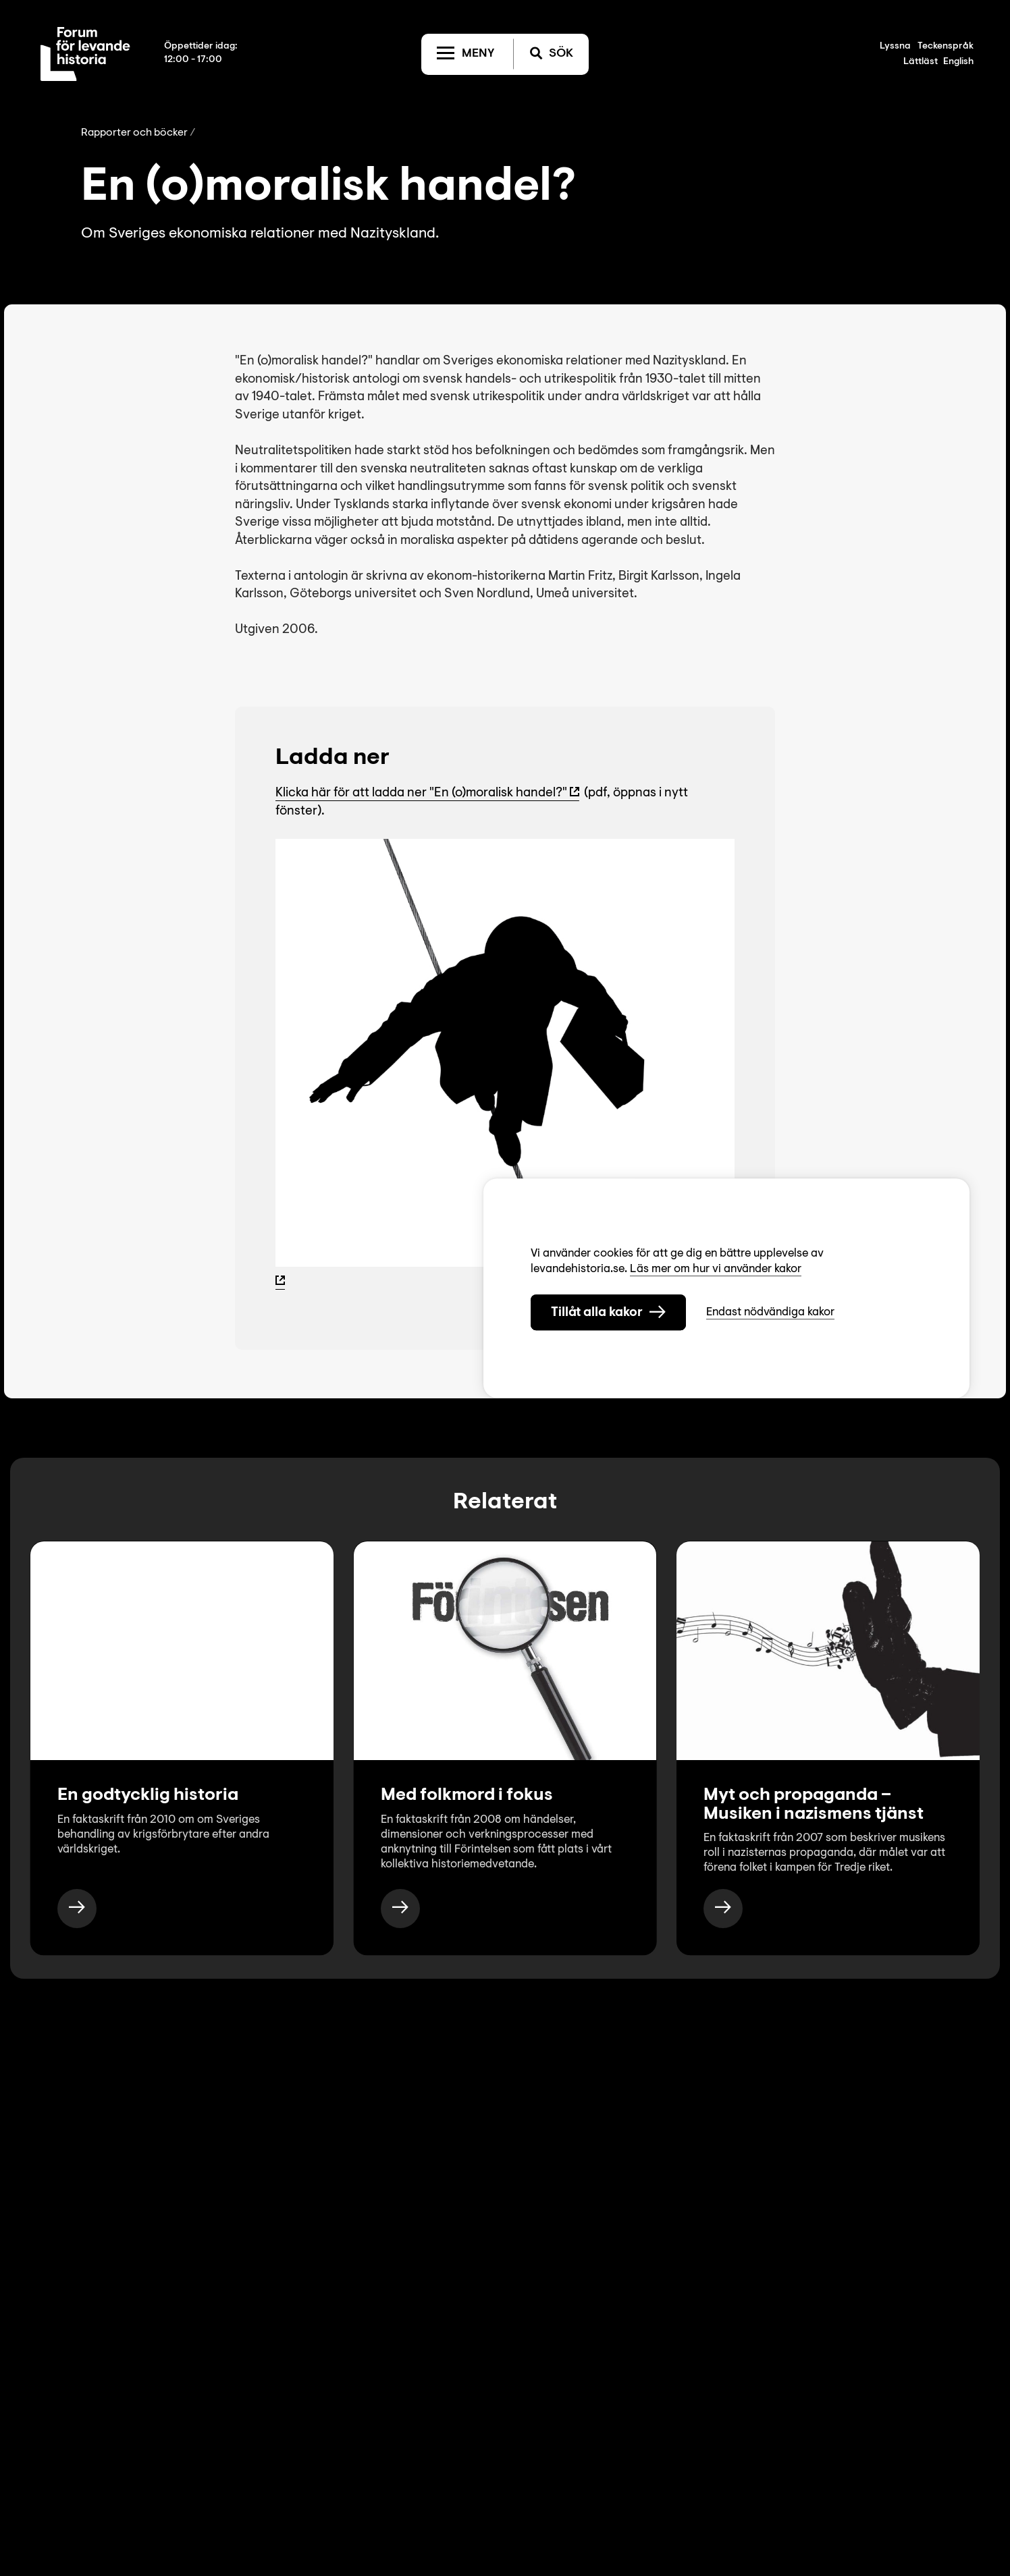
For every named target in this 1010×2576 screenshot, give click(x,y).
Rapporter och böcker (134, 133)
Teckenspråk (946, 46)
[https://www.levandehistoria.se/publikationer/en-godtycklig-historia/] (77, 1908)
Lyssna (895, 46)
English (958, 62)
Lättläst (920, 62)
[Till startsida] (85, 54)
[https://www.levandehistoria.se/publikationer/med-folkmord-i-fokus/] (400, 1908)
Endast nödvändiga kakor (770, 1312)
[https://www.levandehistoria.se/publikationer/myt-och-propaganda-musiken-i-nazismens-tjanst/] (723, 1908)
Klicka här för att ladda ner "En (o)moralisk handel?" (421, 793)
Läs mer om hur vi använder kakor (715, 1268)
